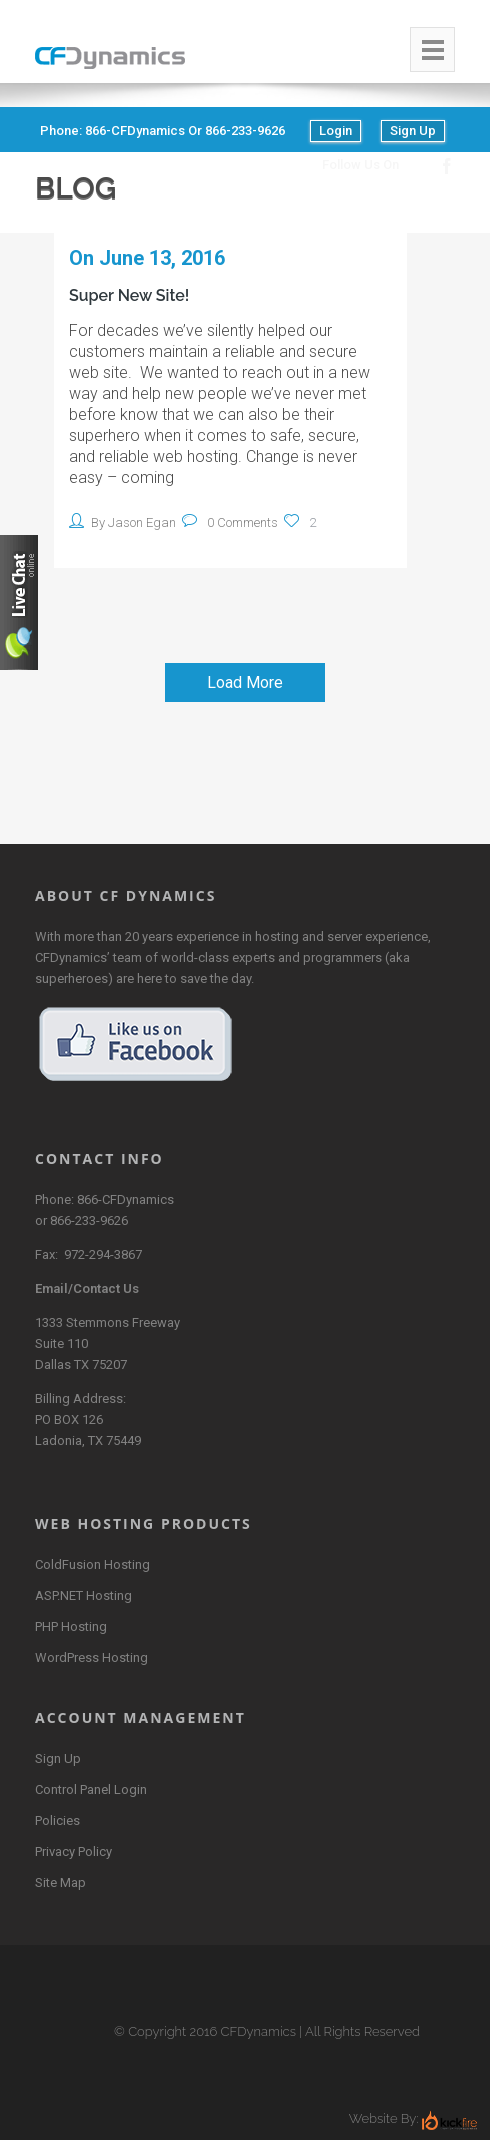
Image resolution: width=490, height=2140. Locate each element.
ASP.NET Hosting (83, 1595)
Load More (245, 682)
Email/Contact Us (87, 1288)
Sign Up (413, 130)
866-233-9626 (89, 1220)
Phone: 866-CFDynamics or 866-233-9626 (162, 130)
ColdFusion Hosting (92, 1564)
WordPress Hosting (91, 1657)
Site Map (60, 1882)
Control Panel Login (91, 1789)
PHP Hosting (71, 1626)
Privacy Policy (73, 1851)
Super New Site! (129, 295)
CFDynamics (258, 2031)
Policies (57, 1820)
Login (335, 130)
